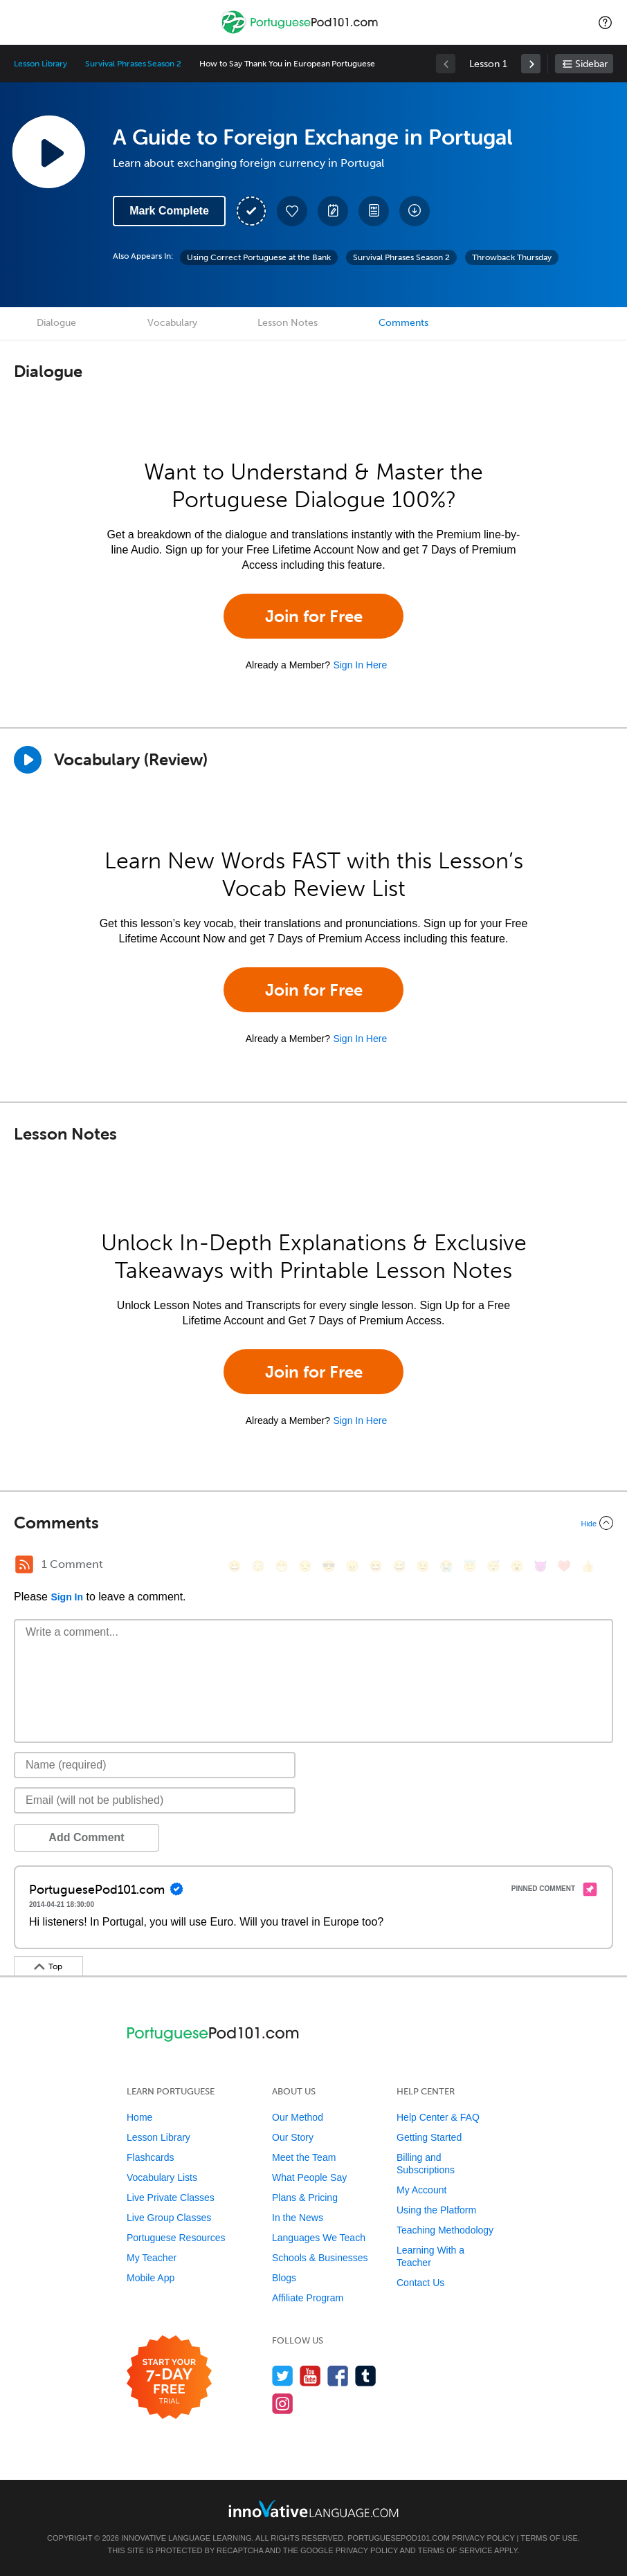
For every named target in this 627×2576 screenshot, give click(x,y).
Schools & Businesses (320, 2257)
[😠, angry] (352, 1566)
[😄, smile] (234, 1566)
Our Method (297, 2117)
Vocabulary (172, 323)
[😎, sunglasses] (328, 1566)
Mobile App (150, 2277)
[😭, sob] (446, 1566)
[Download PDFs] (373, 211)
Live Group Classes (169, 2217)
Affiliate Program (307, 2297)
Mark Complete (169, 211)
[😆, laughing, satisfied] (376, 1566)
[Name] (155, 1765)
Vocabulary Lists (162, 2177)
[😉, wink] (423, 1566)
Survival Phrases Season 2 (133, 63)
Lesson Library (40, 63)
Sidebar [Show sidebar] (591, 64)
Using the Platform (436, 2210)
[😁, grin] (281, 1566)
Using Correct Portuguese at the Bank (259, 257)
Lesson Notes (287, 323)
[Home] (301, 32)
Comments (403, 323)
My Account (421, 2189)
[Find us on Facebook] (338, 2375)
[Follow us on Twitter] (282, 2375)
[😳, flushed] (258, 1566)
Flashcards (150, 2157)
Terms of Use (549, 2538)
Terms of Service (455, 2550)
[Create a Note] (333, 211)
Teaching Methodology (445, 2230)
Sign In (67, 1596)
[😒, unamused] (305, 1566)
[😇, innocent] (470, 1566)
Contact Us (420, 2282)
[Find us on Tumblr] (365, 2375)
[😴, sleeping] (493, 1566)
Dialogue (56, 323)
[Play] (28, 760)
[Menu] (22, 22)
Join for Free (314, 616)
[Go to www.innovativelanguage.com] (313, 2508)
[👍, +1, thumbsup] (587, 1566)
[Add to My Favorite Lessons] (292, 211)
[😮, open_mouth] (517, 1566)
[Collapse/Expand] (313, 1523)
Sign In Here (360, 664)
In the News (297, 2217)
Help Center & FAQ (438, 2117)
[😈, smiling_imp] (540, 1566)
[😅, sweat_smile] (399, 1566)
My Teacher (151, 2257)
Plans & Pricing (305, 2197)
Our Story (293, 2137)
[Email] (155, 1800)
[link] (530, 63)
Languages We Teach (318, 2237)
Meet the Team (304, 2157)
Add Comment (86, 1837)
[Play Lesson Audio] (48, 151)
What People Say (309, 2177)
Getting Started (429, 2137)
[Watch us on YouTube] (310, 2375)
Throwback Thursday (512, 257)
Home (139, 2117)
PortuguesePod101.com (398, 2538)
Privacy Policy (483, 2538)
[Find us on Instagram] (282, 2403)
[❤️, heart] (564, 1566)
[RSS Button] (24, 1564)
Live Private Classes (171, 2197)
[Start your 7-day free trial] (169, 2377)
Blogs (284, 2277)
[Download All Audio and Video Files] (414, 211)
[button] (605, 22)
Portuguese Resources (176, 2237)
